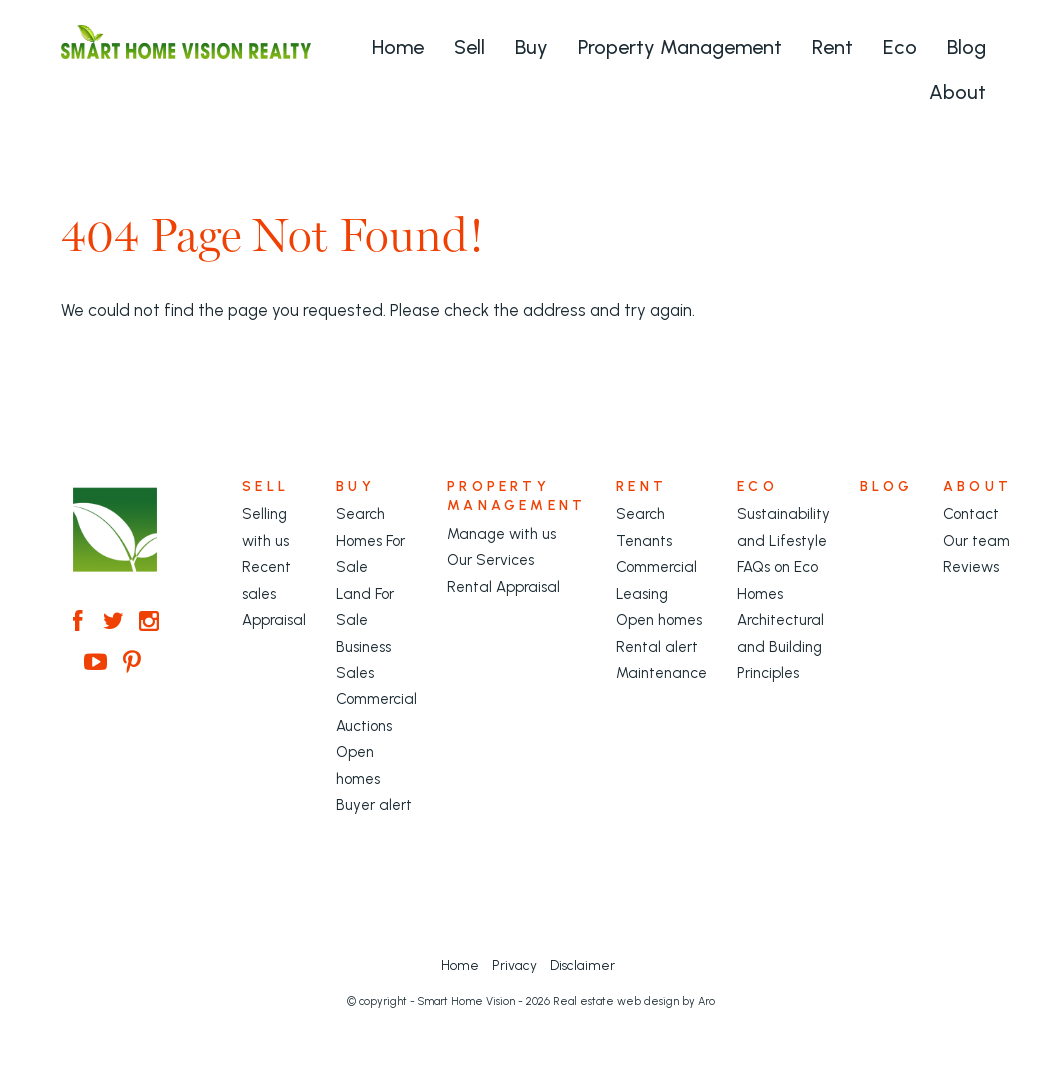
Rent (832, 47)
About (957, 92)
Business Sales (363, 660)
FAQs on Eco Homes (777, 580)
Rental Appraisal (503, 587)
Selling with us (265, 527)
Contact (971, 514)
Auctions (364, 726)
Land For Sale (365, 607)
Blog (966, 47)
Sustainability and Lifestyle (783, 527)
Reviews (971, 567)
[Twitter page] (117, 623)
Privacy (514, 965)
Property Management (680, 47)
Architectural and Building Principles (780, 646)
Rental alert (657, 647)
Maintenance (661, 673)
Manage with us (501, 534)
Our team (976, 541)
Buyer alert (374, 805)
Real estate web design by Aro (634, 1001)
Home (398, 47)
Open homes (358, 765)
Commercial (376, 699)
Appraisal (274, 620)
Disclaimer (582, 965)
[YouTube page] (99, 664)
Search (360, 514)
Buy (531, 47)
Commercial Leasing (656, 580)
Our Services (490, 560)
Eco (900, 47)
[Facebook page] (81, 623)
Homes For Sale (370, 554)
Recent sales (266, 580)
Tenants (644, 541)
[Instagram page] (150, 623)
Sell (469, 47)
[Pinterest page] (132, 664)
